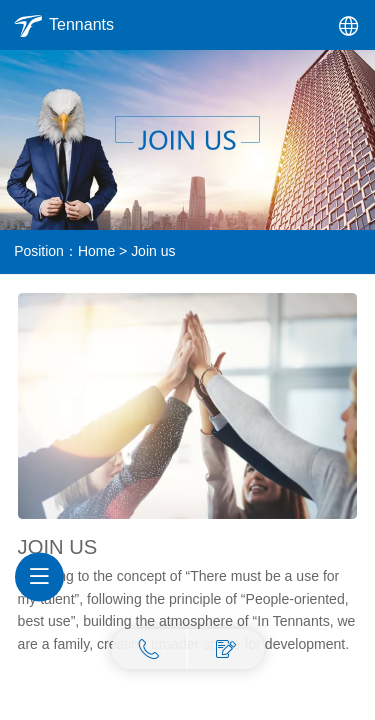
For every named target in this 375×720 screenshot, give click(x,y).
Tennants (81, 24)
